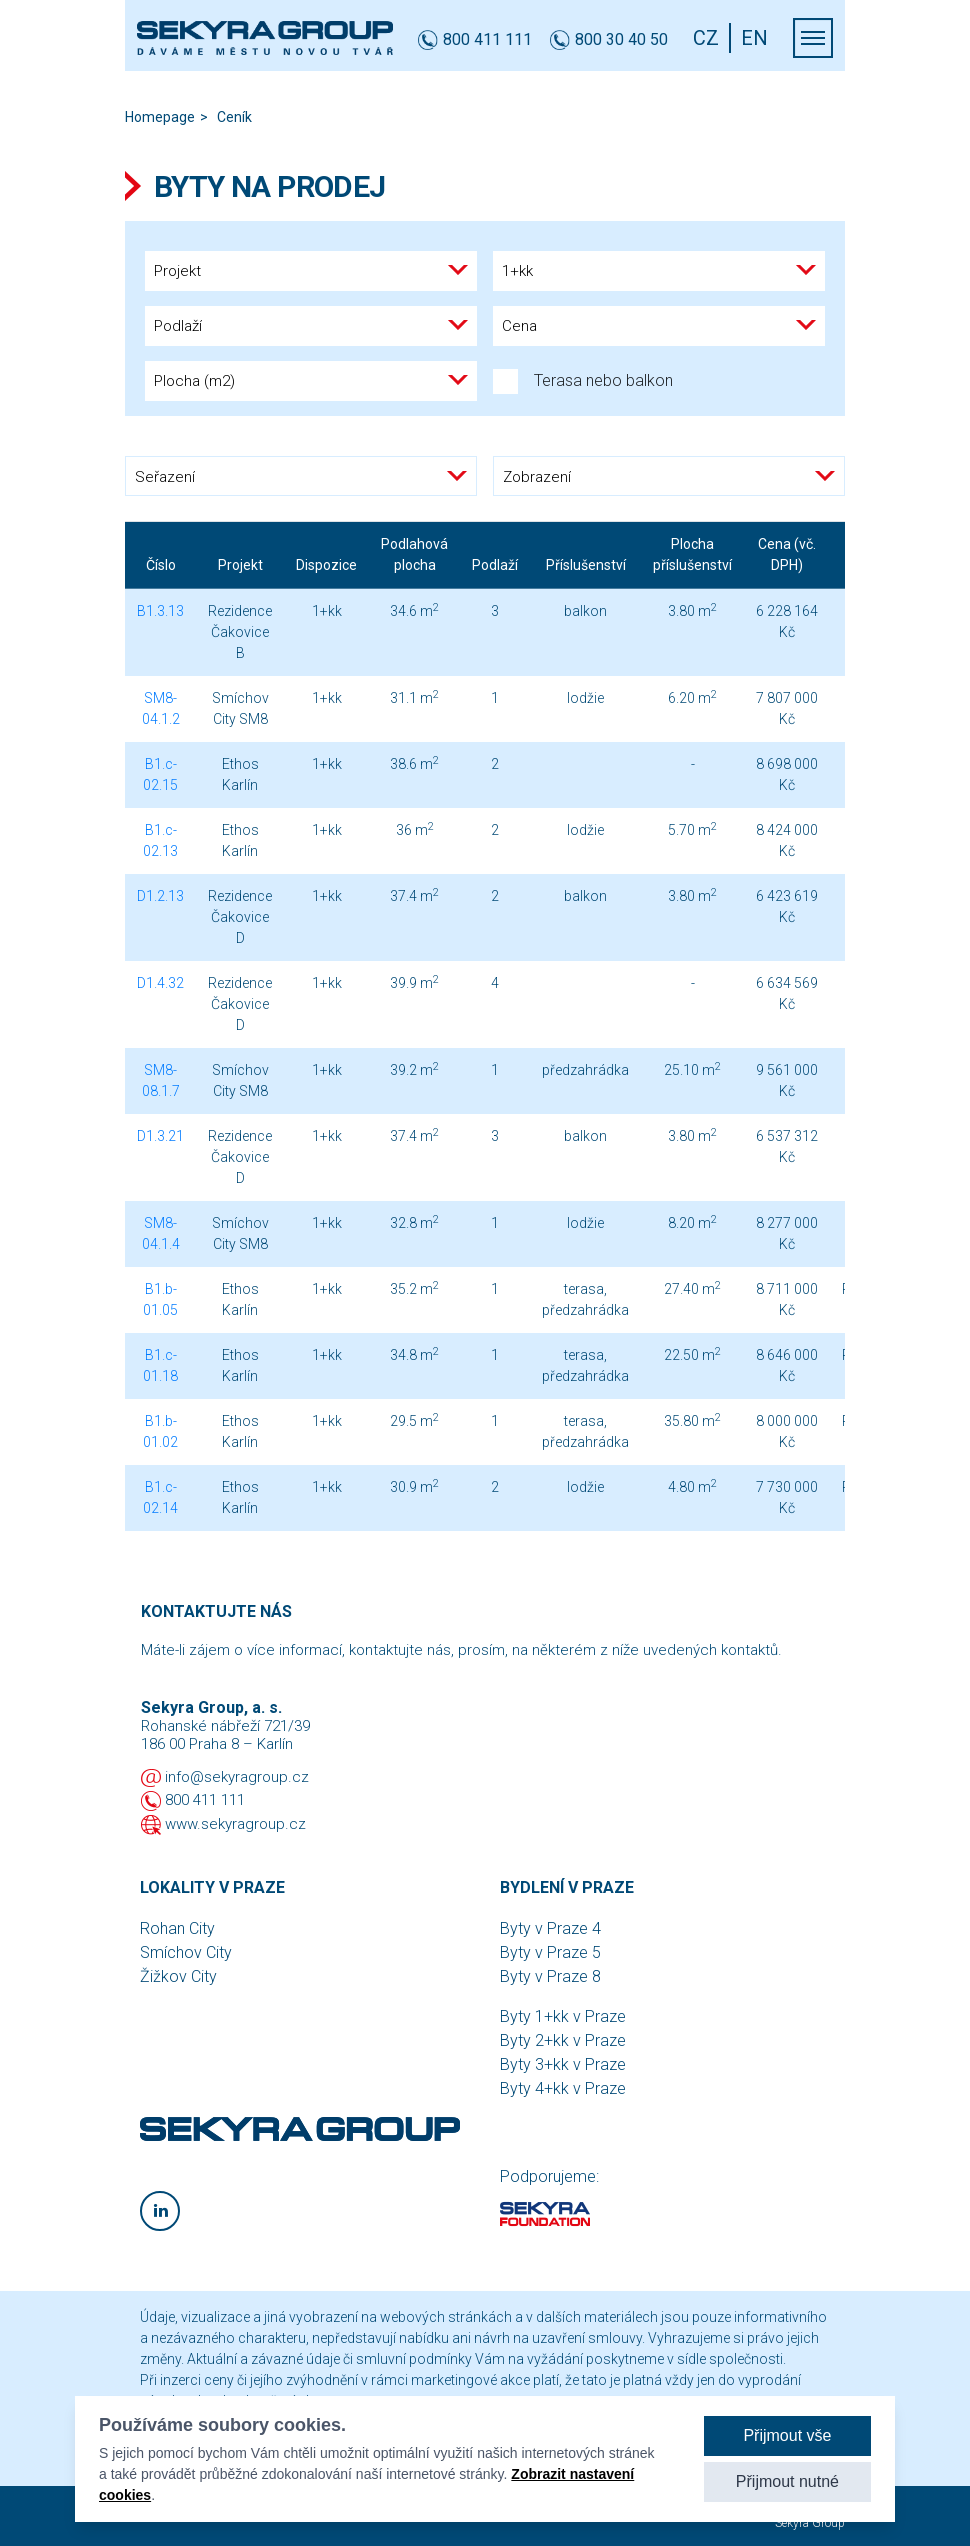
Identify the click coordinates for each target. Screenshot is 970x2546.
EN (754, 38)
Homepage (160, 117)
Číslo (161, 565)
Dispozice (326, 565)
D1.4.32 (160, 983)
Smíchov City (186, 1952)
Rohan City (177, 1928)
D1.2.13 (160, 896)
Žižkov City (178, 1976)
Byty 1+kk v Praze (563, 2016)
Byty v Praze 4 (550, 1928)
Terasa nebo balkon (583, 381)
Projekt (240, 565)
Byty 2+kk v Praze (563, 2040)
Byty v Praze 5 (550, 1952)
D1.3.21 (160, 1136)
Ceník (234, 117)
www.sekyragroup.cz (235, 1824)
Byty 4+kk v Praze (563, 2088)
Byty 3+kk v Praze (563, 2064)
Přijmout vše (787, 2435)
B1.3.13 (160, 611)
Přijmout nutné (787, 2481)
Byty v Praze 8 (550, 1976)
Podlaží (495, 565)
